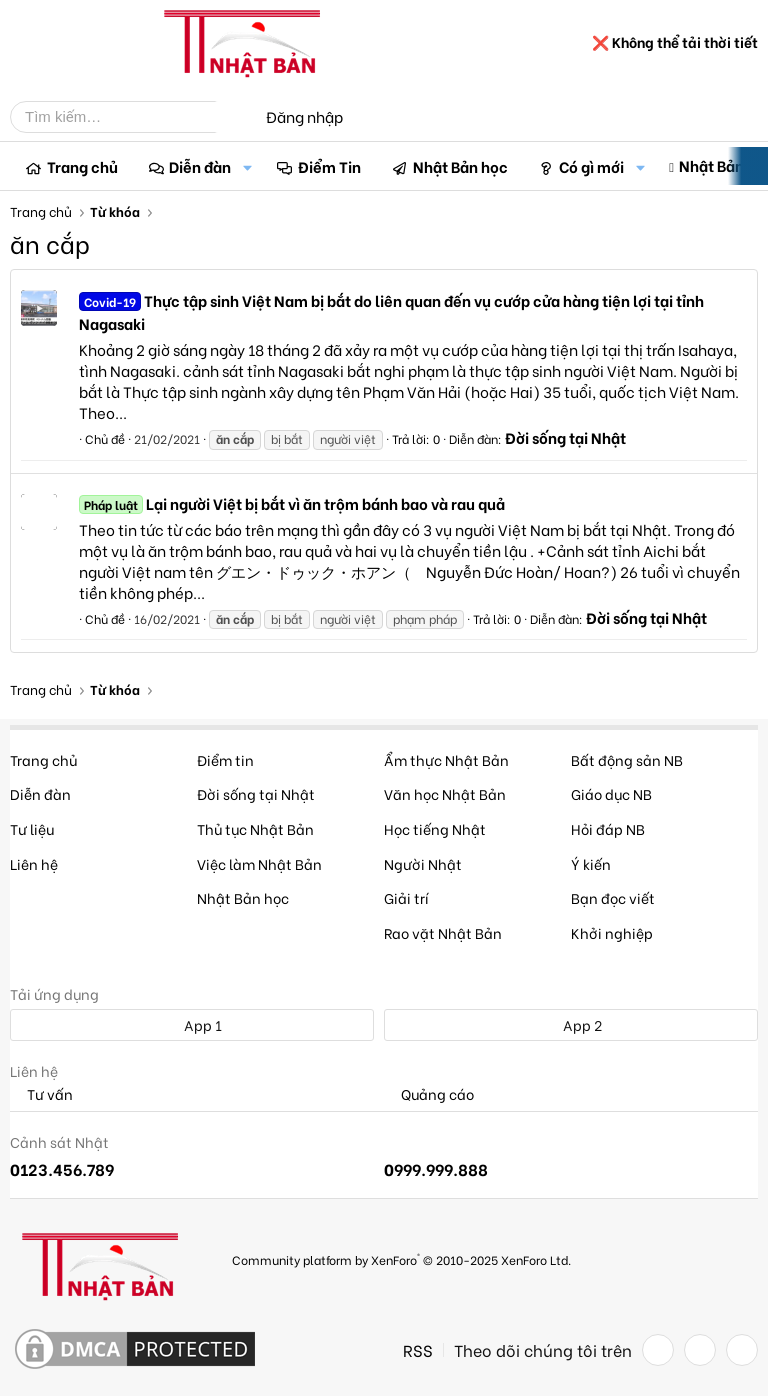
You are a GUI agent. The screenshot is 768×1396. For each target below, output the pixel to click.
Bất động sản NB (627, 759)
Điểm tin (225, 759)
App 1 (192, 1024)
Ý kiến (591, 863)
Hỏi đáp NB (608, 828)
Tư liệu (32, 828)
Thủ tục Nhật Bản (255, 828)
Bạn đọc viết (613, 897)
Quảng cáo (429, 1094)
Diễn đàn (200, 166)
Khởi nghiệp (612, 932)
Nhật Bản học (460, 166)
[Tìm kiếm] (128, 117)
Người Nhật (423, 863)
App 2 (571, 1024)
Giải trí (406, 897)
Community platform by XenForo (401, 1258)
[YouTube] (742, 1350)
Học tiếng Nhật (435, 828)
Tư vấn (41, 1094)
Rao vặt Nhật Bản (443, 932)
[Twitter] (700, 1350)
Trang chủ (82, 166)
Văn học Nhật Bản (445, 793)
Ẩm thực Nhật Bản (446, 759)
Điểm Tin (329, 166)
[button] (247, 166)
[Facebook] (658, 1350)
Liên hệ (34, 863)
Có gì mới (591, 166)
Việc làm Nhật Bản (259, 863)
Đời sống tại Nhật (565, 437)
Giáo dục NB (611, 793)
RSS (418, 1350)
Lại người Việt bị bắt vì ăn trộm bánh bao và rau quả (292, 503)
